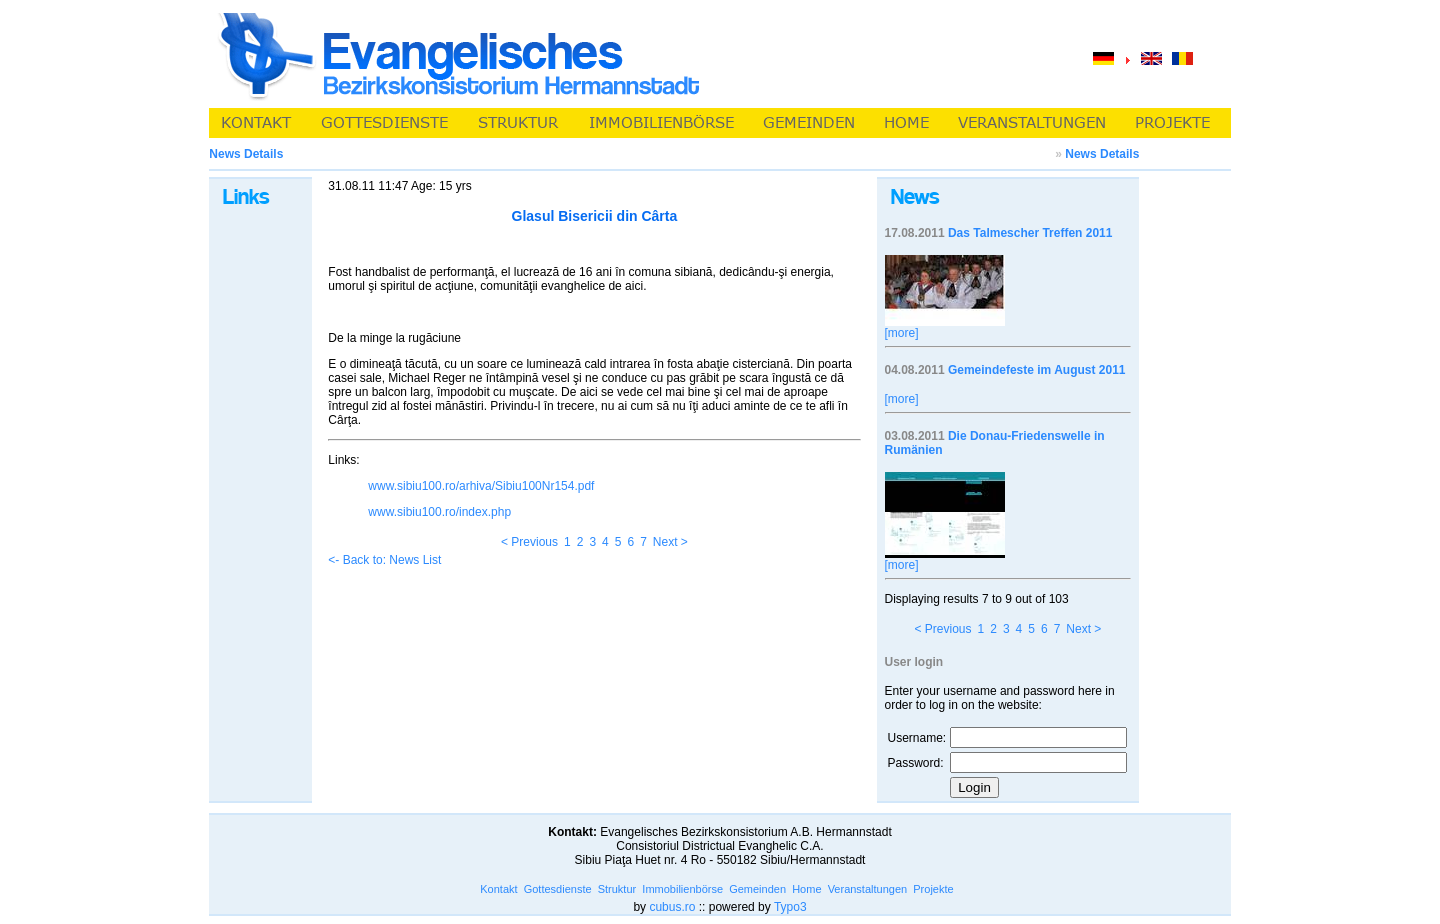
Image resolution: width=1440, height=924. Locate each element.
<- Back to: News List (384, 560)
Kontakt (498, 889)
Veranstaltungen (868, 889)
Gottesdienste (558, 889)
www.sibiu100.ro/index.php (439, 512)
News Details (1102, 154)
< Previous (529, 542)
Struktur (617, 889)
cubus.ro (672, 907)
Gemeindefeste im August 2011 (1037, 370)
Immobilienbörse (682, 889)
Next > (670, 542)
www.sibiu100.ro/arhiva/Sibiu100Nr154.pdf (481, 486)
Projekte (933, 889)
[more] (902, 333)
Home (806, 889)
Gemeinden (757, 889)
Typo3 (790, 907)
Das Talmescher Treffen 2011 (1030, 233)
